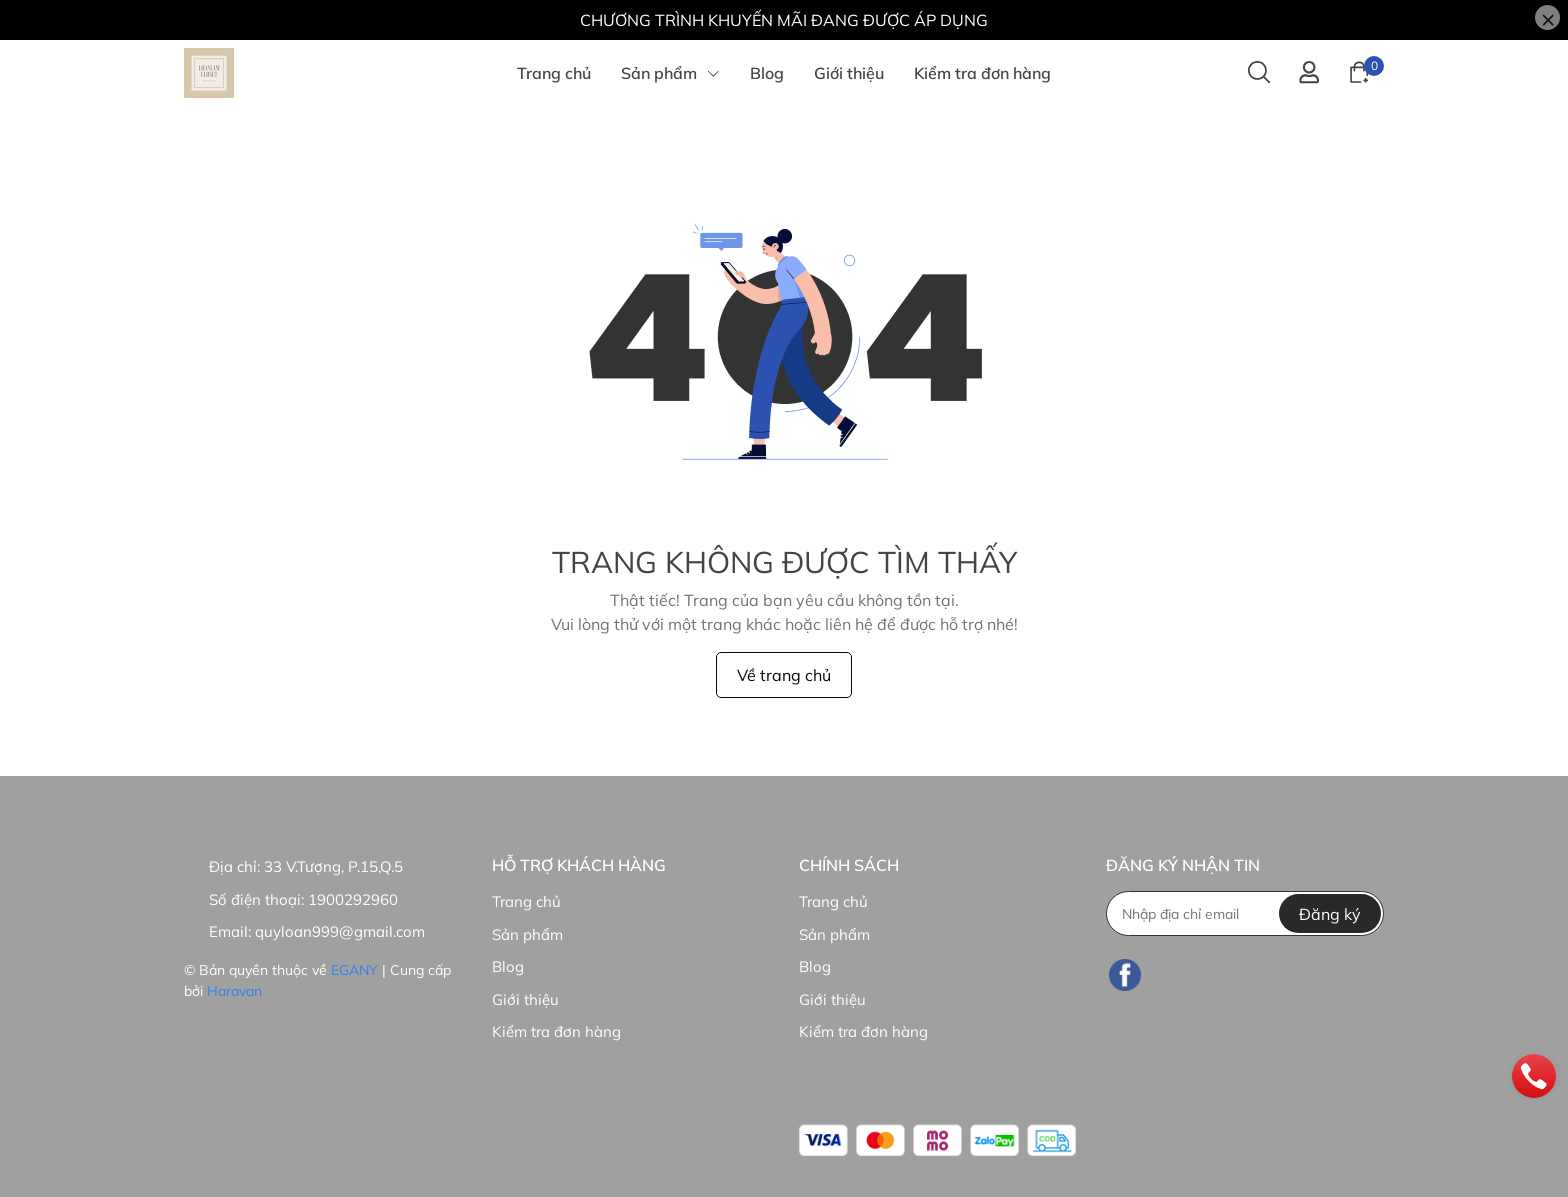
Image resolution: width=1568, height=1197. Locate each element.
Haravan (234, 991)
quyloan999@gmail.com (340, 931)
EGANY (354, 970)
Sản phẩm (527, 934)
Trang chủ (526, 901)
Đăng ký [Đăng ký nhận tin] (1330, 914)
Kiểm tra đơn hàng (556, 1031)
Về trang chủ (784, 675)
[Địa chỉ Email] (1244, 913)
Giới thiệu (525, 999)
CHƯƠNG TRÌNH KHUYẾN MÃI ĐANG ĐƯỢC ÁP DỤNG (784, 20)
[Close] (1547, 17)
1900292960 (353, 899)
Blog (508, 966)
